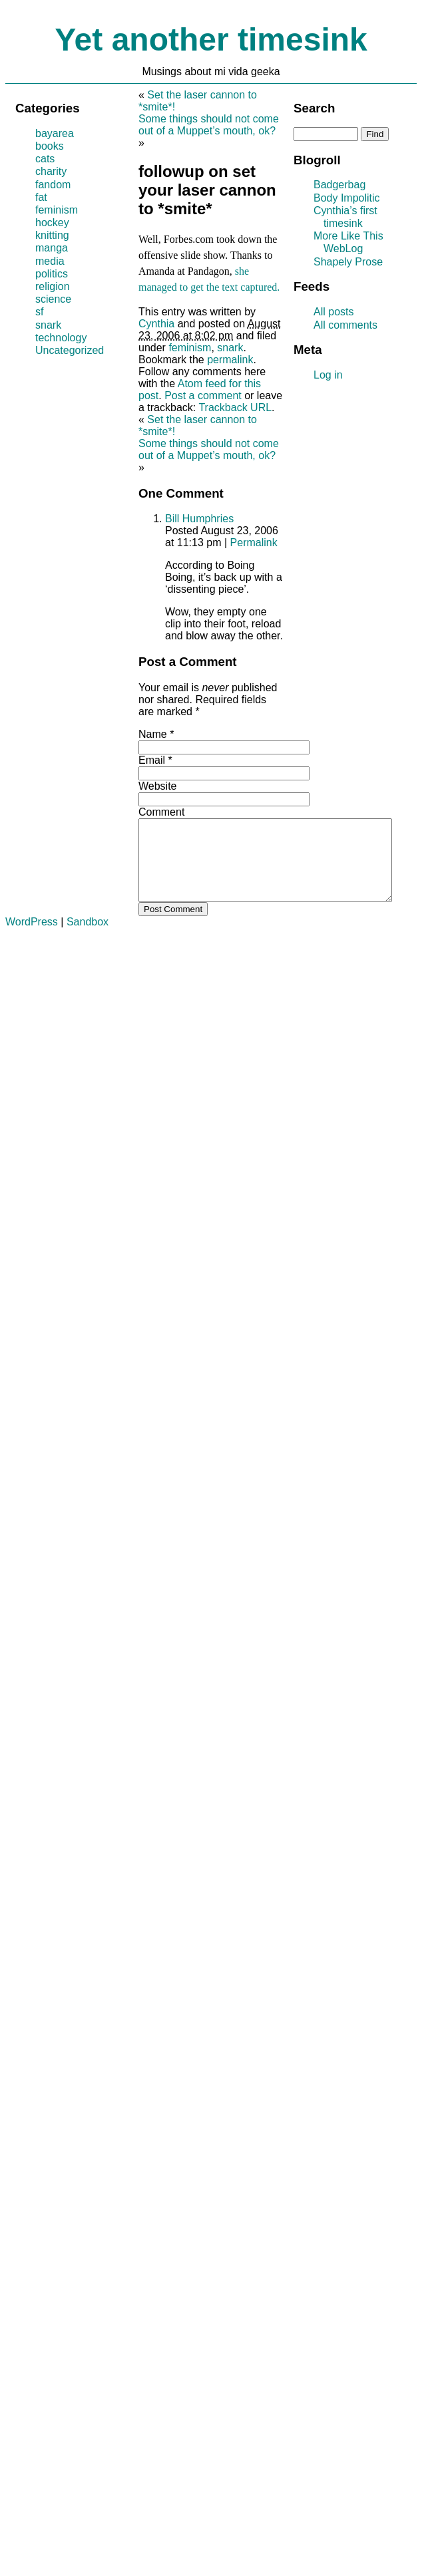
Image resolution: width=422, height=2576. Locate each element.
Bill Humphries (199, 518)
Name (152, 734)
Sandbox (87, 937)
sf (39, 311)
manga (51, 247)
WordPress (31, 937)
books (49, 146)
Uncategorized (69, 350)
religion (52, 286)
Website (157, 786)
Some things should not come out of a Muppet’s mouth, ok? (208, 124)
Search (314, 108)
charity (51, 171)
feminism (189, 347)
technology (61, 337)
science (53, 299)
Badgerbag (339, 184)
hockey (52, 222)
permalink (230, 359)
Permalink (254, 542)
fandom (53, 184)
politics (51, 273)
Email (151, 760)
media (50, 261)
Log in (328, 375)
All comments (345, 325)
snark (230, 347)
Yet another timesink (211, 39)
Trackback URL (235, 407)
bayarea (54, 133)
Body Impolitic (347, 198)
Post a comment (203, 395)
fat (41, 197)
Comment (161, 812)
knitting (52, 235)
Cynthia (156, 323)
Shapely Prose (348, 261)
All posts (333, 311)
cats (45, 158)
